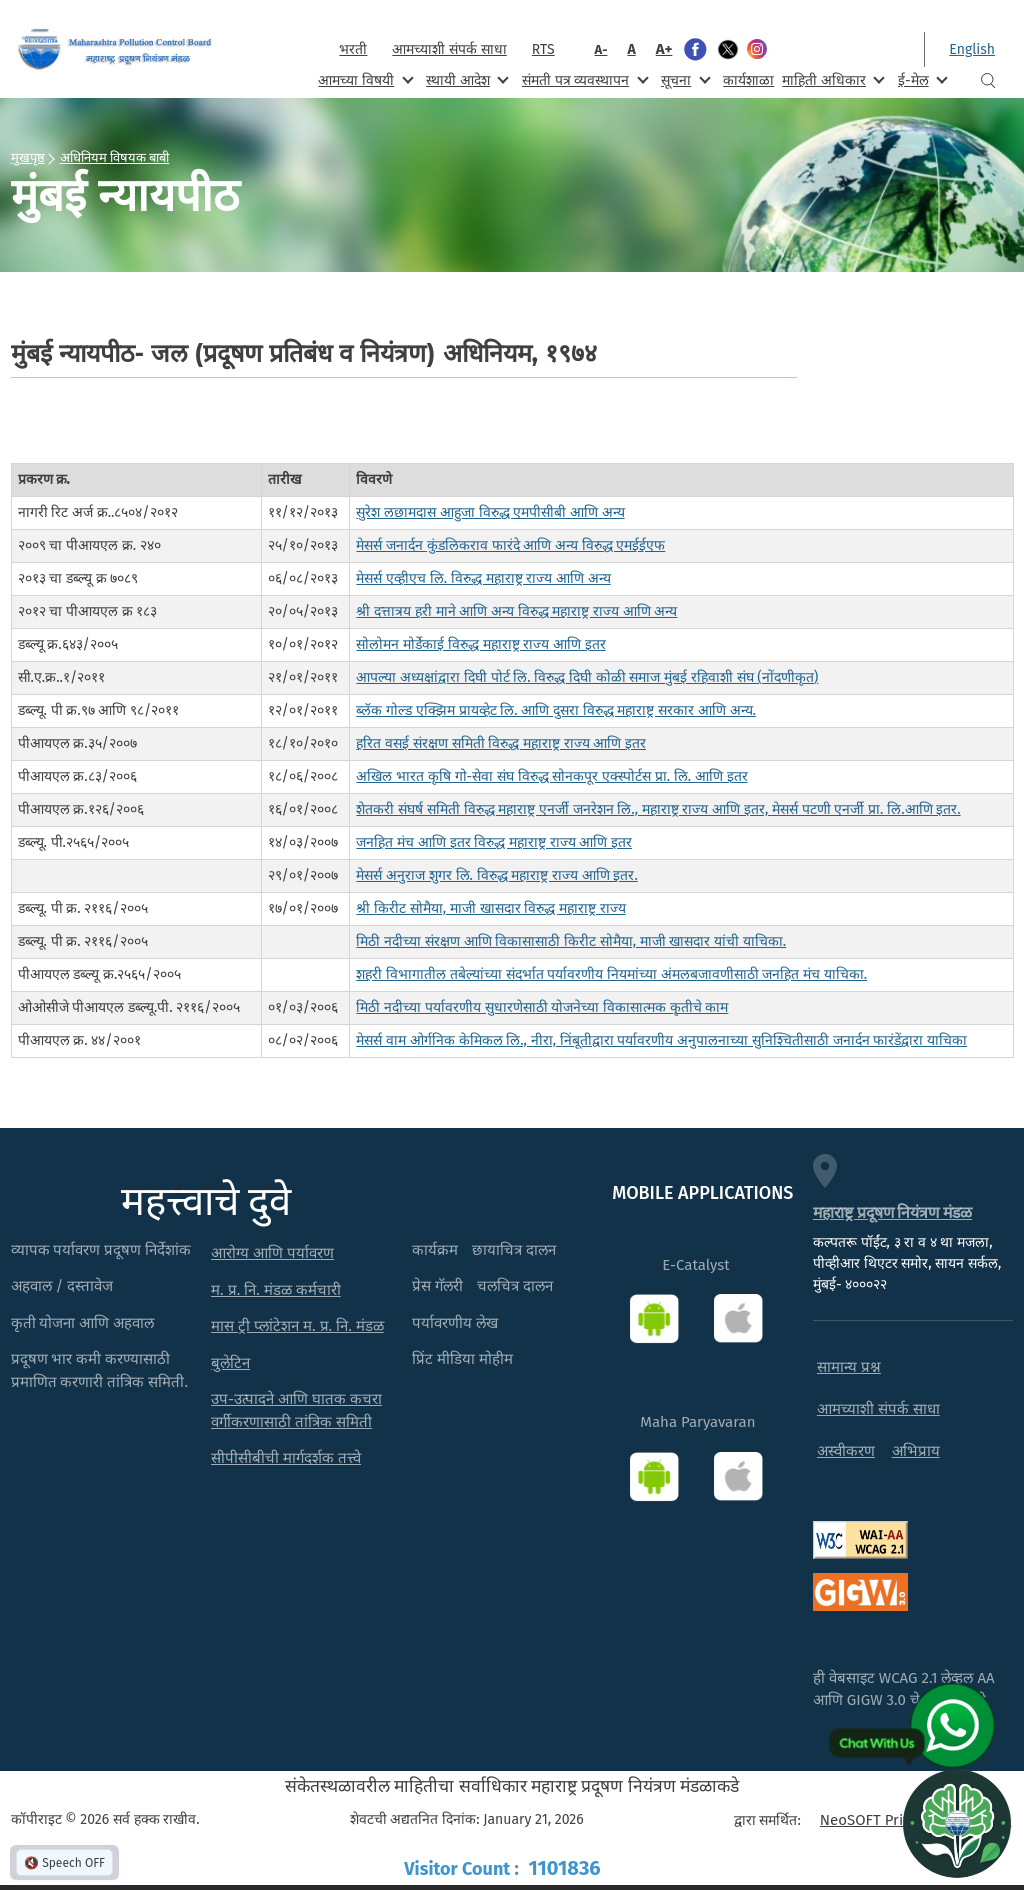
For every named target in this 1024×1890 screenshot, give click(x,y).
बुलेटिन (230, 1363)
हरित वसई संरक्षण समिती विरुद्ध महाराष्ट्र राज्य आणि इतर (501, 743)
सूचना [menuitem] (683, 79)
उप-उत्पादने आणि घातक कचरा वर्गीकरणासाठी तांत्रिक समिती (296, 1410)
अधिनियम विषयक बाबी (115, 157)
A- (601, 49)
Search (988, 80)
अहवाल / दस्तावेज (62, 1286)
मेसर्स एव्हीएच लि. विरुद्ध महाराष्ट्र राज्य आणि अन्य (483, 578)
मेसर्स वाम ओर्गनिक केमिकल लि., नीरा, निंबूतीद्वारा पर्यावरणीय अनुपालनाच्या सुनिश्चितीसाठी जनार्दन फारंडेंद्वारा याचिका (661, 1040)
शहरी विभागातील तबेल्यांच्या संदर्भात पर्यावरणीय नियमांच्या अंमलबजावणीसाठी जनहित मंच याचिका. (611, 974)
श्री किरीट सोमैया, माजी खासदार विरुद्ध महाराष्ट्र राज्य (490, 908)
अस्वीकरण (846, 1451)
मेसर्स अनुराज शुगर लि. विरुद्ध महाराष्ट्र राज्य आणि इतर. (496, 875)
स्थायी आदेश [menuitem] (465, 79)
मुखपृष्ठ (28, 157)
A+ (664, 49)
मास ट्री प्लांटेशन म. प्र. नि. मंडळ (297, 1326)
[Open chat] (957, 1823)
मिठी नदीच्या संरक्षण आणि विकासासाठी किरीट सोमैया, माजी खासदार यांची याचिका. (571, 941)
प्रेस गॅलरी (437, 1286)
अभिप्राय (916, 1451)
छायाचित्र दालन (514, 1250)
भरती (353, 49)
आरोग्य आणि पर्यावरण (272, 1253)
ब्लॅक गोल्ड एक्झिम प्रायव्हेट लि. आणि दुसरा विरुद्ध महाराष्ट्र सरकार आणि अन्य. (556, 710)
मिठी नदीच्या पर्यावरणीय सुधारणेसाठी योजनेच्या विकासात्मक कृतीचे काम (542, 1007)
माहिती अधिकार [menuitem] (831, 79)
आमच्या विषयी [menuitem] (363, 79)
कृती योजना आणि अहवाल (83, 1323)
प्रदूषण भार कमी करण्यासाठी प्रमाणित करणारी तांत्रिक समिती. (100, 1370)
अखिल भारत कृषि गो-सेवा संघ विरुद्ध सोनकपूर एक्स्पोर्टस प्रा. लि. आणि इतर (551, 776)
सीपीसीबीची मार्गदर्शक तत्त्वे (286, 1458)
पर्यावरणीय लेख (455, 1323)
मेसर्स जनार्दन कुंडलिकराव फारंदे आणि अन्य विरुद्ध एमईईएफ (510, 545)
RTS (543, 49)
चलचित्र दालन (515, 1286)
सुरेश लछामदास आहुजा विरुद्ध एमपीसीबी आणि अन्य (490, 512)
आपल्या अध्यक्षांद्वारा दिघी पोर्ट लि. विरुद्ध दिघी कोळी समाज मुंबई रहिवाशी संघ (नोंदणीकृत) (587, 677)
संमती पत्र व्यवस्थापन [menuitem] (583, 79)
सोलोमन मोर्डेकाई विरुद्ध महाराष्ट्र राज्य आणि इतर (480, 644)
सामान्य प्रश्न (849, 1367)
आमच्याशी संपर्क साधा (449, 49)
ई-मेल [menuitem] (921, 79)
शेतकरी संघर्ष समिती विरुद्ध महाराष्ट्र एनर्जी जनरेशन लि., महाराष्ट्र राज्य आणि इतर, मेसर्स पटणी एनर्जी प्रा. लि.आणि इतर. (658, 809)
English (972, 49)
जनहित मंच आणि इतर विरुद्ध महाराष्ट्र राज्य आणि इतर (494, 842)
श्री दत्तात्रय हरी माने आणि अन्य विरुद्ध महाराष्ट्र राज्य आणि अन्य (516, 611)
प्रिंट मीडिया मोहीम (462, 1359)
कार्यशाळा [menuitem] (748, 80)
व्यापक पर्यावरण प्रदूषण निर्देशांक (101, 1250)
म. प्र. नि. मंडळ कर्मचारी (276, 1290)
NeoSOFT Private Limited (903, 1820)
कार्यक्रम (435, 1250)
